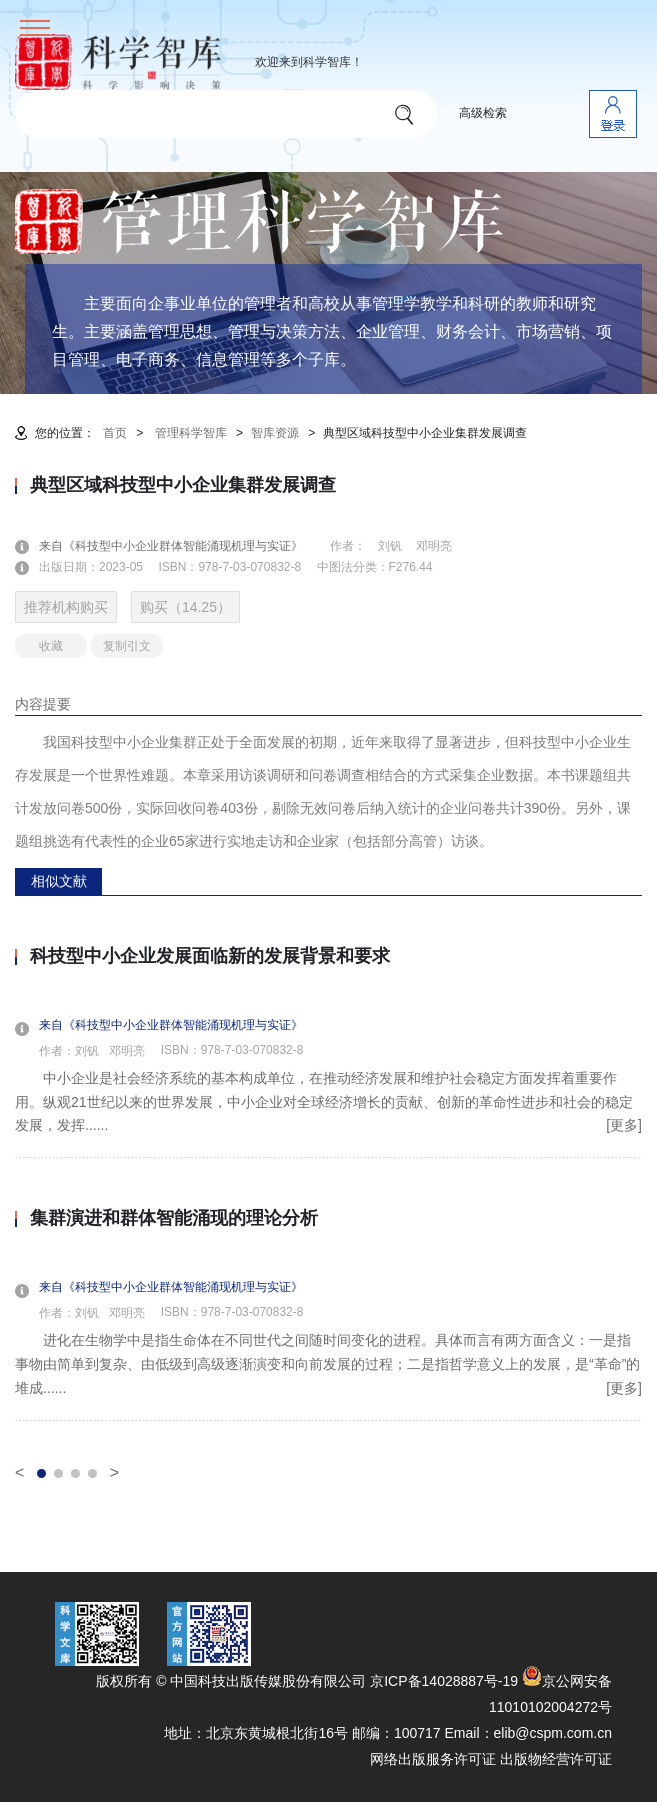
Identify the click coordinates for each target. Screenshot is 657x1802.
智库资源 (275, 433)
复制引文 (127, 646)
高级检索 (483, 113)
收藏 (51, 646)
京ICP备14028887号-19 (444, 1681)
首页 (115, 433)
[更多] (624, 1125)
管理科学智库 (191, 433)
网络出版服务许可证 (433, 1759)
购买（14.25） (185, 607)
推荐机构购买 (66, 607)
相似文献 (59, 881)
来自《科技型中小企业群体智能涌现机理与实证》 (183, 546)
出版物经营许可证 (556, 1759)
